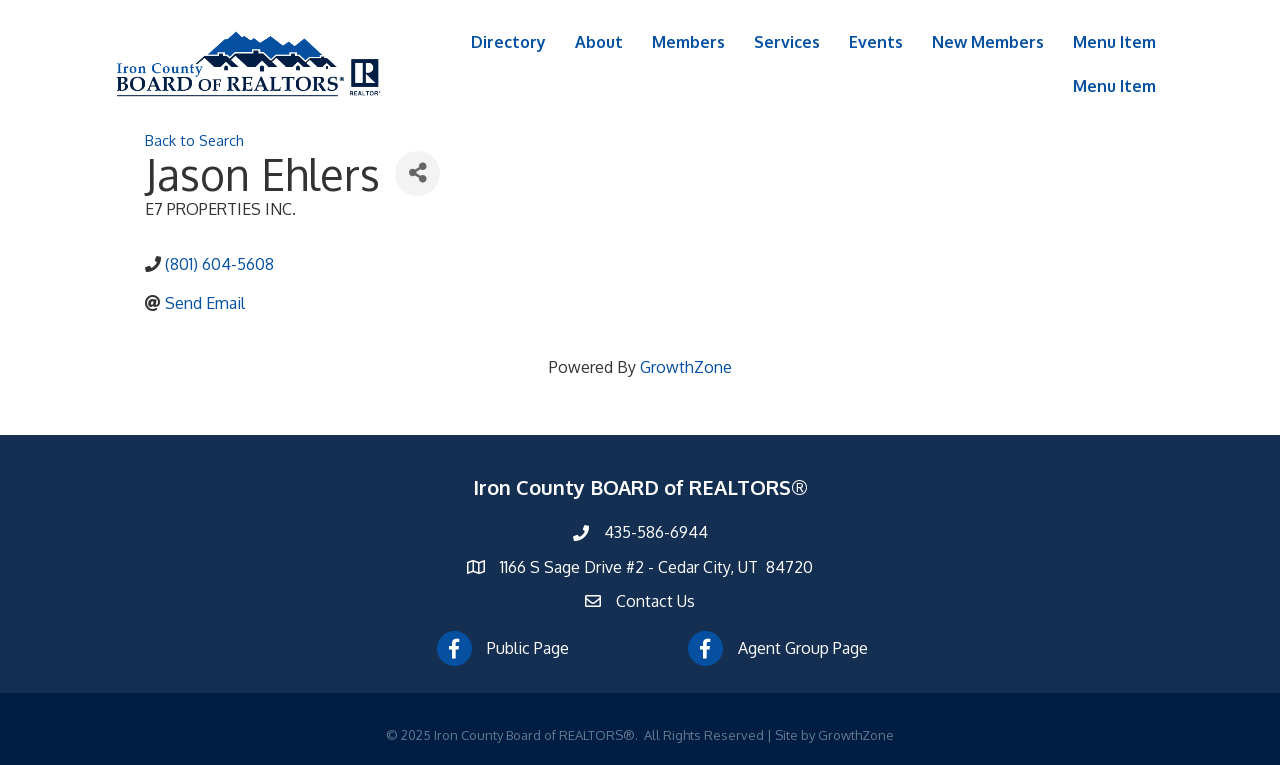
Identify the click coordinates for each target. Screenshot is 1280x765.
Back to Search (194, 140)
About (599, 42)
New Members (988, 42)
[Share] (417, 173)
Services (787, 42)
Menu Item (1114, 42)
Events (876, 42)
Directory (508, 42)
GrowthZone (686, 367)
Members (688, 42)
